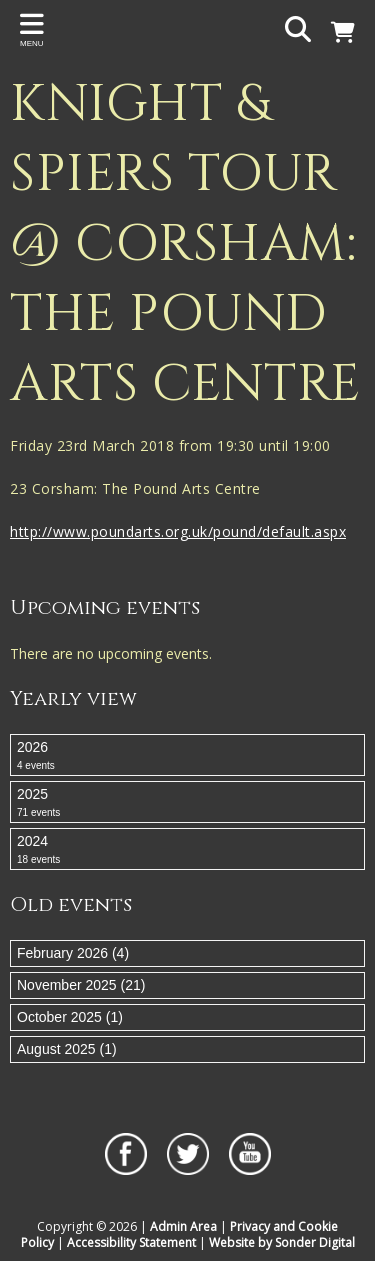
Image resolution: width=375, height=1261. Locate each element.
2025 (187, 803)
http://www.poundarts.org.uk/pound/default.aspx (178, 531)
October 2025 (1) (70, 1017)
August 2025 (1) (67, 1049)
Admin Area (183, 1226)
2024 (187, 850)
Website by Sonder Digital (282, 1242)
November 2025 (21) (81, 985)
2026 (187, 756)
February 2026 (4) (73, 953)
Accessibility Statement (131, 1242)
